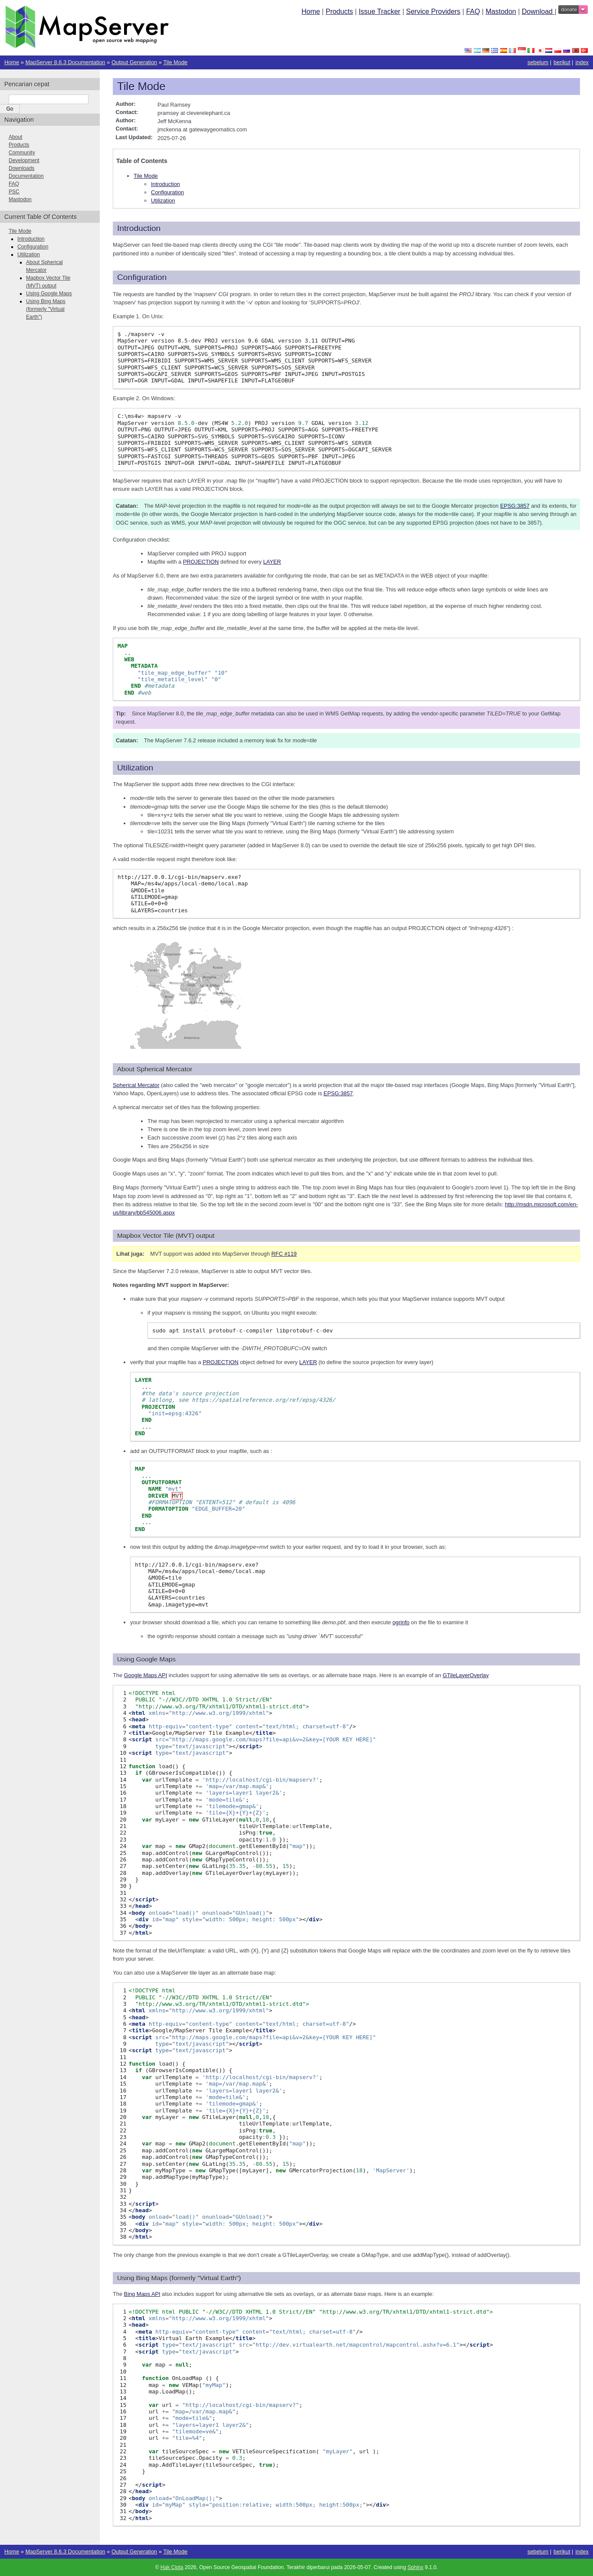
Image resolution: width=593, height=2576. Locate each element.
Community (22, 153)
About (15, 137)
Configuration (167, 192)
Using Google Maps (49, 294)
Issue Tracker (379, 11)
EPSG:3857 (515, 506)
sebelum (537, 62)
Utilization (163, 200)
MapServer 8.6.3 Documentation (65, 62)
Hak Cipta (172, 2567)
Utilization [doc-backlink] (135, 767)
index (582, 62)
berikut (562, 62)
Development (24, 160)
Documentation (26, 176)
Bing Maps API (142, 2294)
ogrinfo (401, 1622)
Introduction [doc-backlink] (139, 228)
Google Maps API (145, 1675)
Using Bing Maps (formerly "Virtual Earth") (46, 309)
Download (538, 11)
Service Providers (433, 11)
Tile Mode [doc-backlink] (141, 86)
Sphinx (415, 2567)
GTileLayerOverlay (465, 1675)
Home (310, 11)
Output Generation (134, 62)
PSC (14, 192)
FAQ (473, 11)
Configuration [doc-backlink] (142, 277)
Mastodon (500, 11)
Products (339, 11)
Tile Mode (175, 62)
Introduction (165, 184)
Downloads (21, 168)
